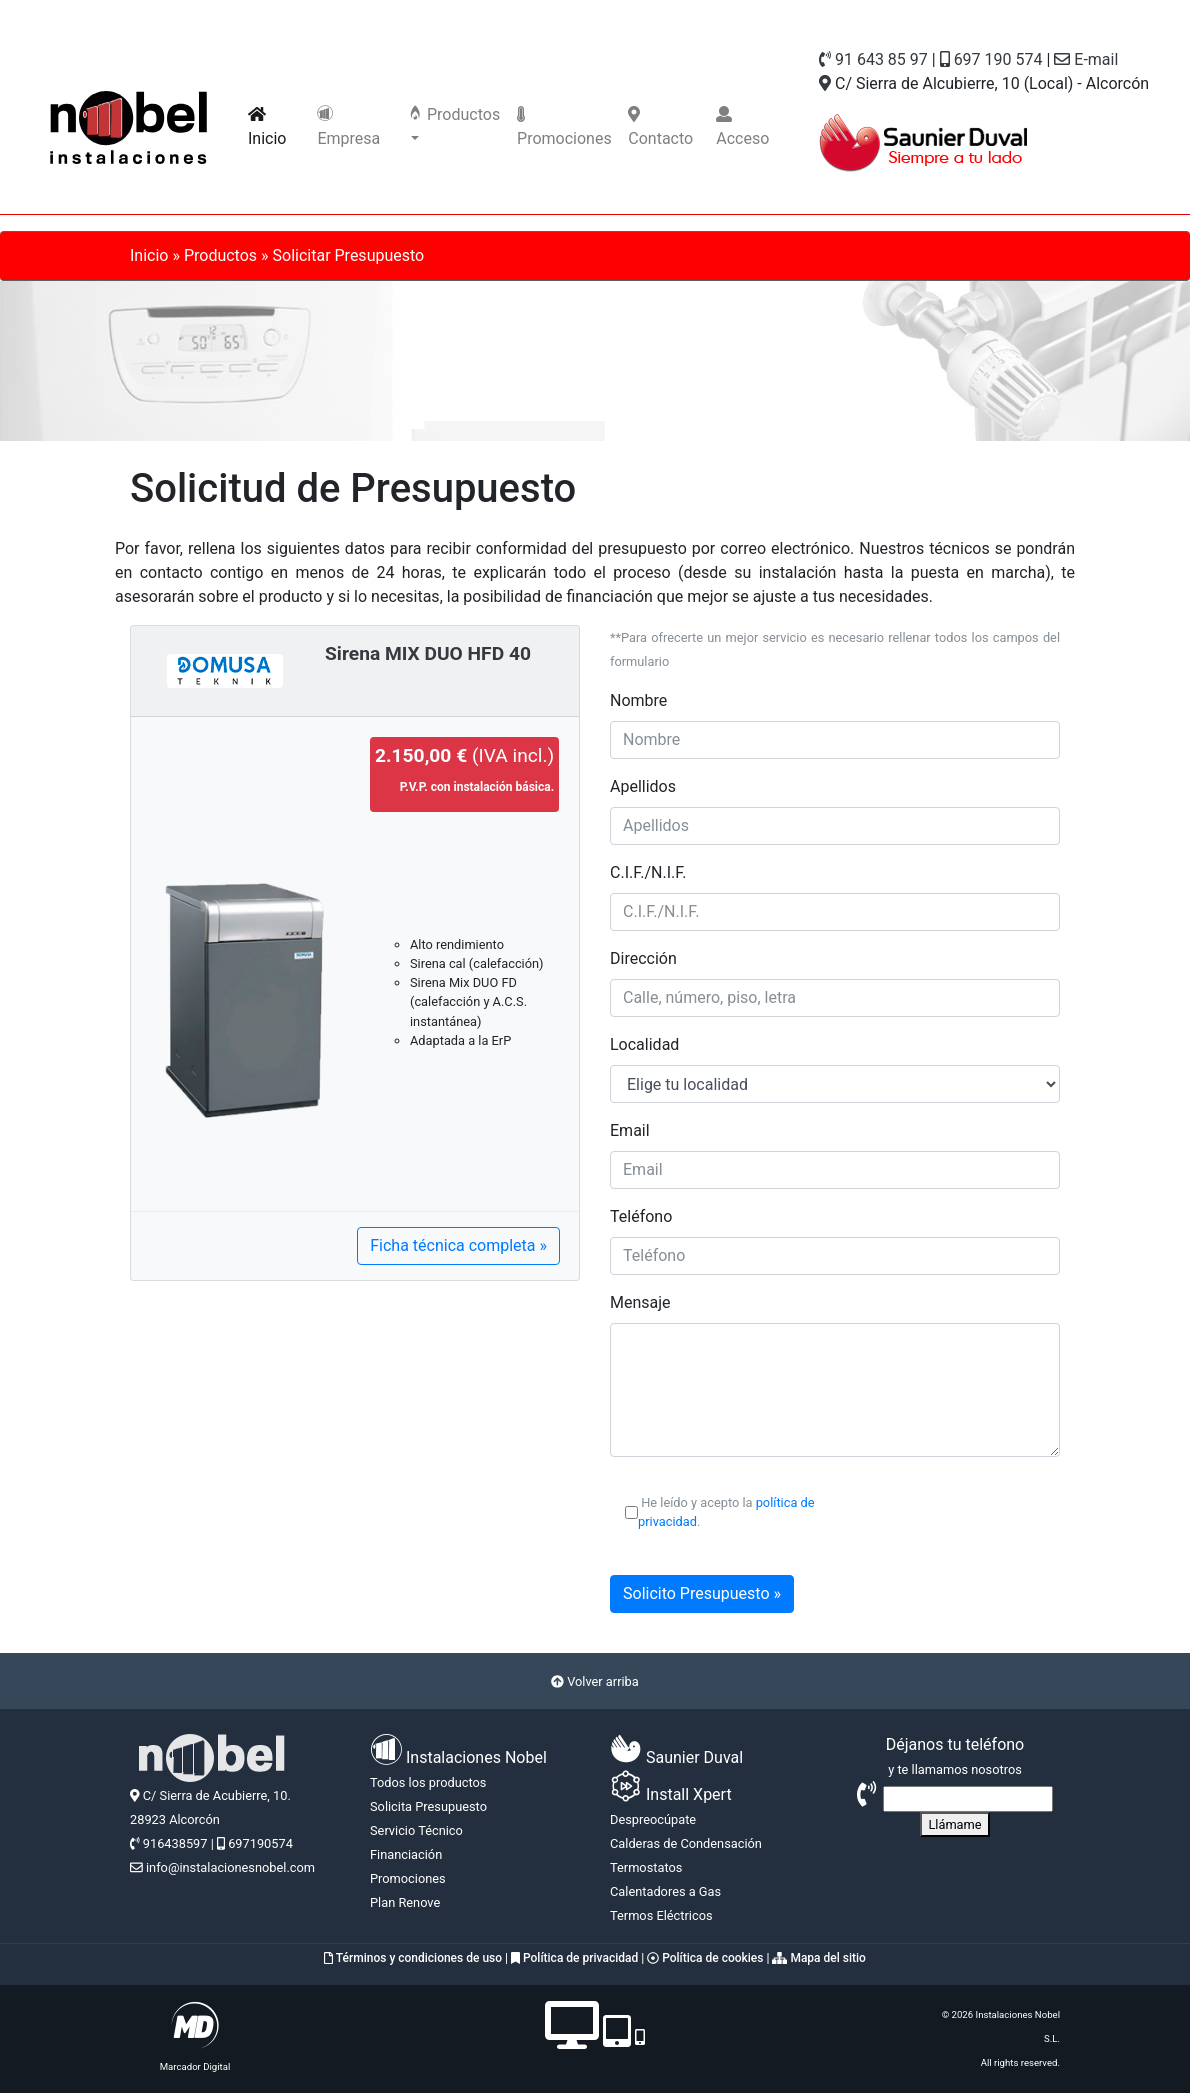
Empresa (348, 126)
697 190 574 (991, 59)
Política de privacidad (574, 1958)
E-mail (1086, 59)
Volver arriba (595, 1681)
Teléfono (641, 1216)
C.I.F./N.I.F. (648, 872)
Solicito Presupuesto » (702, 1593)
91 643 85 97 (873, 59)
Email (630, 1130)
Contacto (660, 127)
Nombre (638, 700)
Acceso (742, 127)
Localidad (644, 1044)
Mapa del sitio (818, 1958)
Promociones (564, 127)
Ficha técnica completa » (458, 1245)
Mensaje (640, 1302)
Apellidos (643, 786)
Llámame (954, 1824)
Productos (453, 114)
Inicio (278, 127)
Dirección (643, 958)
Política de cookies (705, 1958)
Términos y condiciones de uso (413, 1958)
